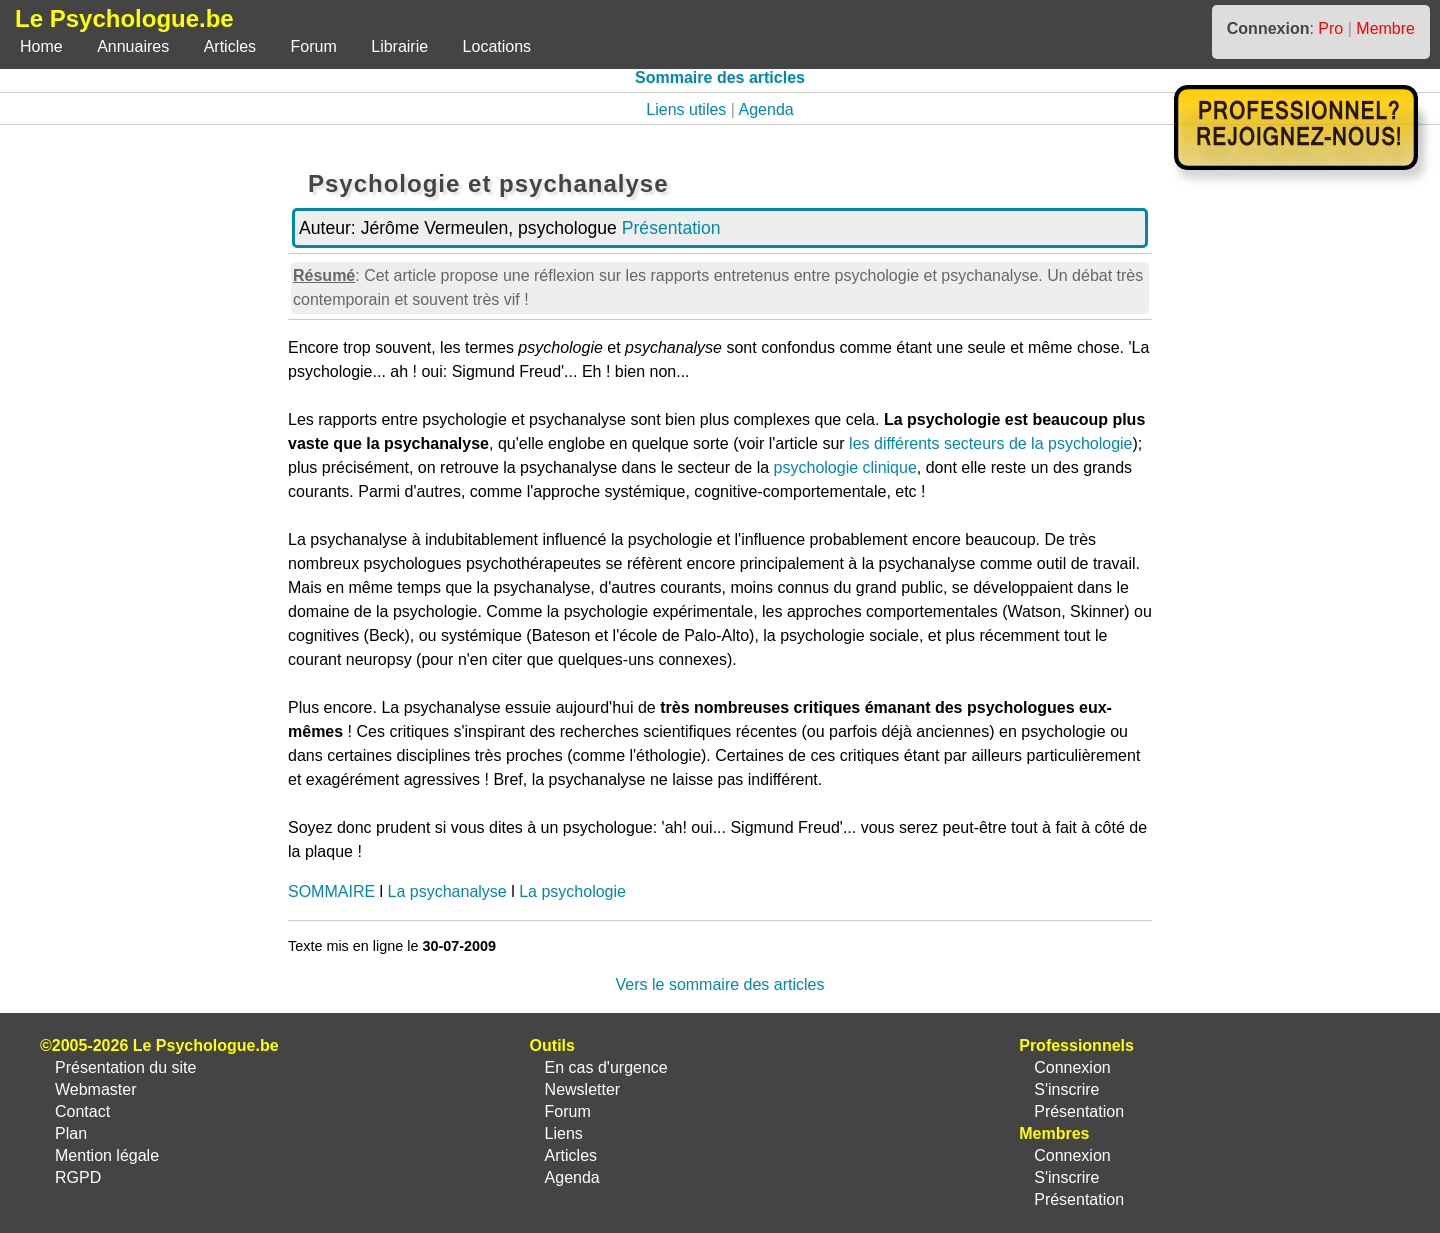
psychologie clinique (845, 467)
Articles (230, 46)
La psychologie (572, 891)
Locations (497, 46)
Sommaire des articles (720, 77)
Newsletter (583, 1089)
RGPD (78, 1177)
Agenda (766, 109)
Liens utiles (686, 109)
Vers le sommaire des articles (720, 984)
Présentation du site (125, 1067)
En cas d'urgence (606, 1067)
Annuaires (133, 46)
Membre (1385, 28)
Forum (314, 46)
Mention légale (107, 1155)
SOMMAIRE (331, 891)
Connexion (1072, 1067)
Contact (82, 1111)
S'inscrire (1066, 1089)
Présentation (671, 228)
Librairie (399, 46)
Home (41, 46)
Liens (564, 1133)
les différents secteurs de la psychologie (990, 443)
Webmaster (96, 1089)
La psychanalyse (447, 891)
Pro (1330, 28)
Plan (71, 1133)
